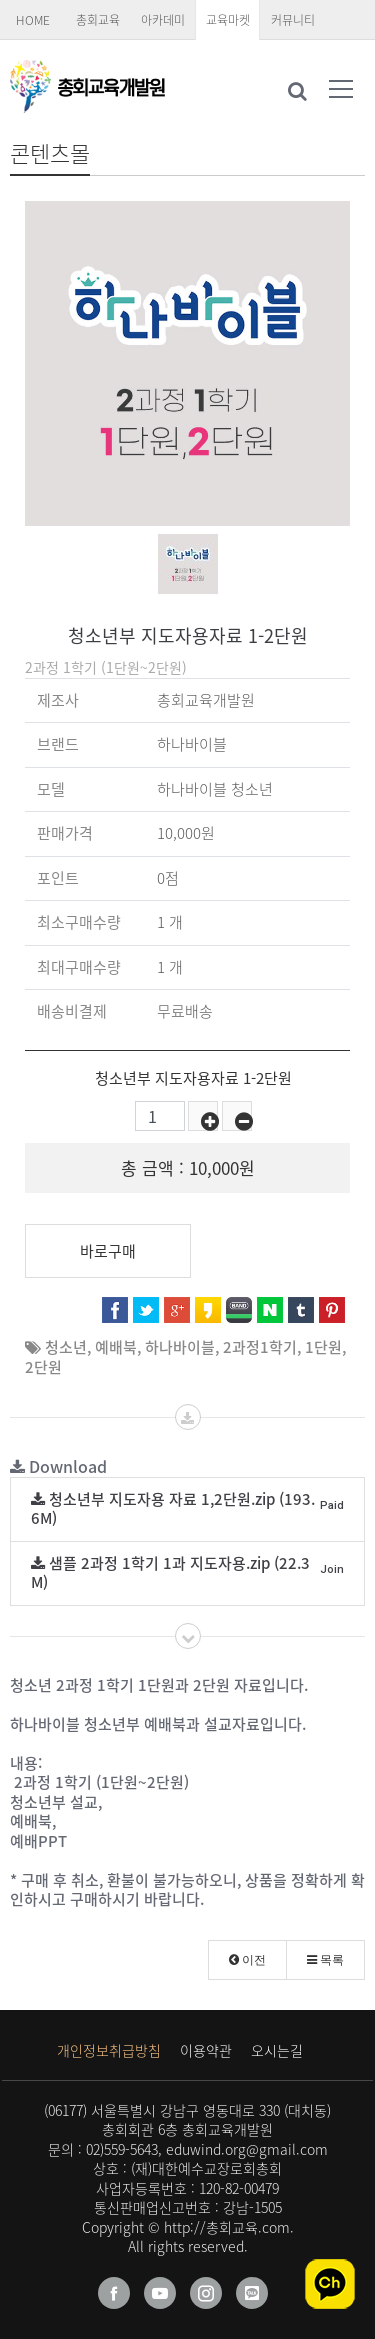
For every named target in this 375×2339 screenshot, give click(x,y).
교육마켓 (228, 20)
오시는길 (277, 2050)
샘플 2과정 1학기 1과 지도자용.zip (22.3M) (187, 1573)
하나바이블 (180, 1347)
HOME (33, 20)
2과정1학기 (260, 1347)
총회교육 (98, 20)
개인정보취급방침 (109, 2050)
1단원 (323, 1347)
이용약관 (206, 2050)
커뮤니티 (293, 20)
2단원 (43, 1367)
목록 (325, 1960)
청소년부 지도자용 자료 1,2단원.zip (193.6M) (187, 1509)
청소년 (66, 1347)
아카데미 (163, 20)
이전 (247, 1960)
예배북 (116, 1347)
